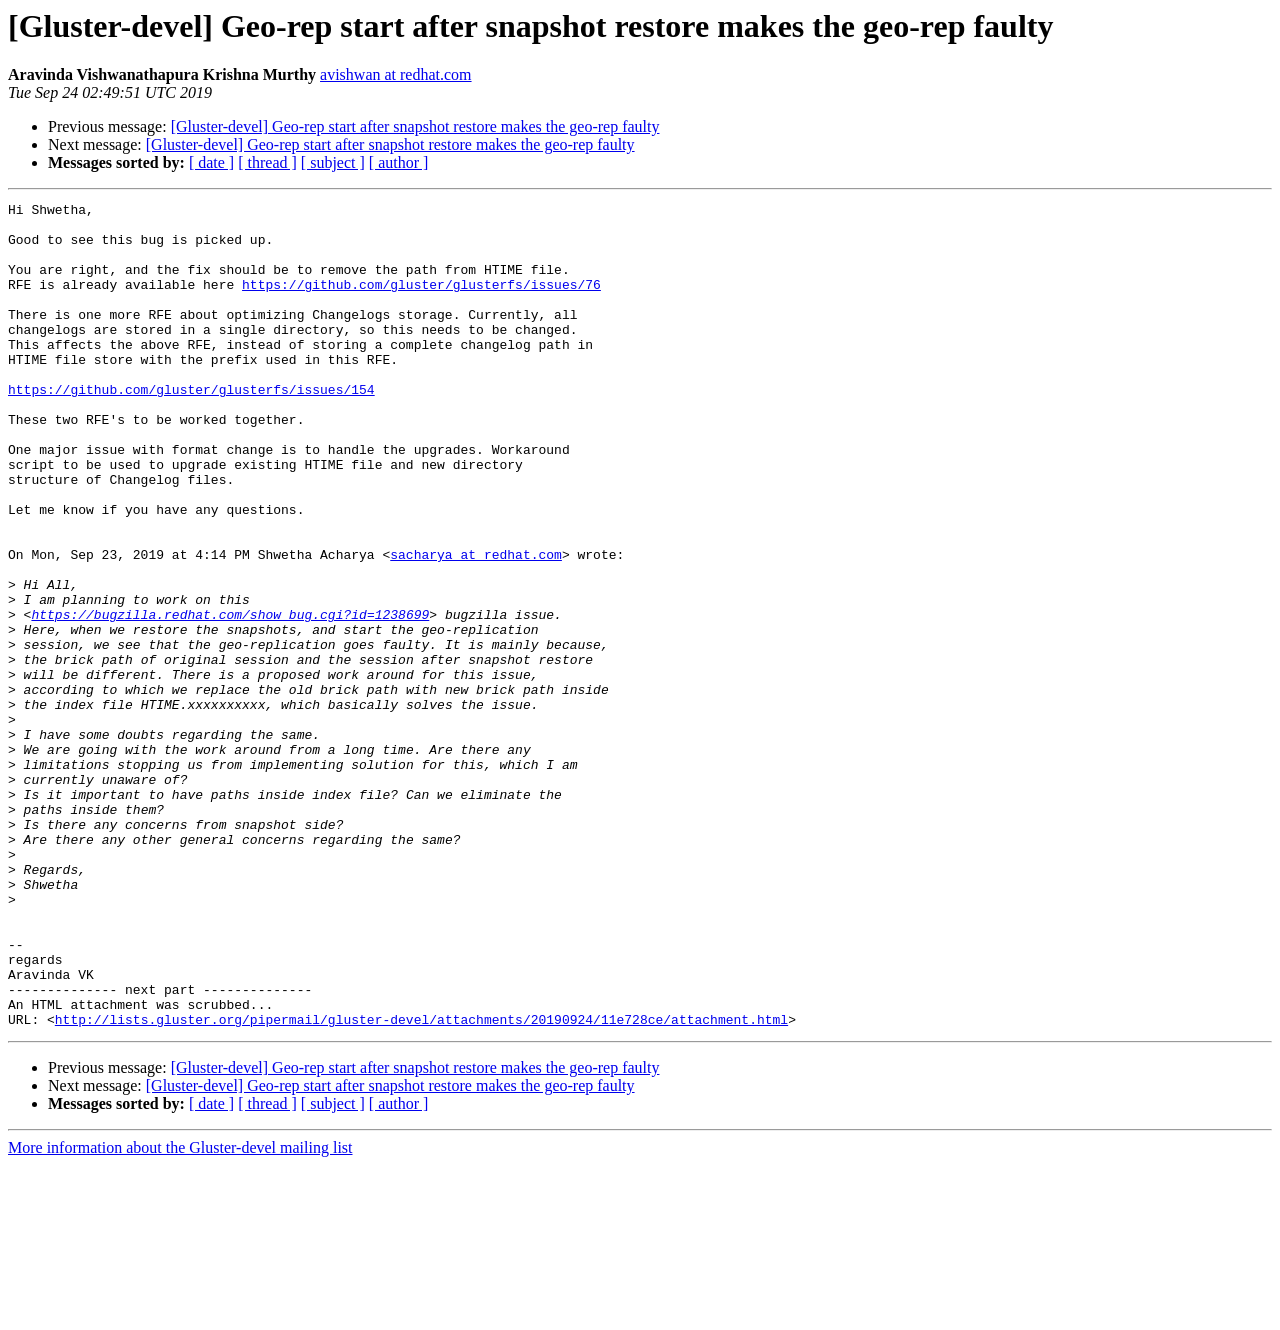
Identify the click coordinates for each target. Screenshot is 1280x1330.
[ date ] (211, 162)
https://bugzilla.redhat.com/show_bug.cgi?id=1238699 (230, 698)
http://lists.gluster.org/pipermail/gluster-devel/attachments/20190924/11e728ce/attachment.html (421, 1184)
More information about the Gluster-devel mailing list (180, 1312)
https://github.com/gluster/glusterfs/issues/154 (191, 428)
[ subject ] (333, 162)
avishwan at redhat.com (396, 74)
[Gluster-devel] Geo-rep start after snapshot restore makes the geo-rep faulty (415, 126)
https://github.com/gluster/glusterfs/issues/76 (421, 302)
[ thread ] (267, 162)
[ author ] (399, 162)
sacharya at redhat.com (476, 626)
